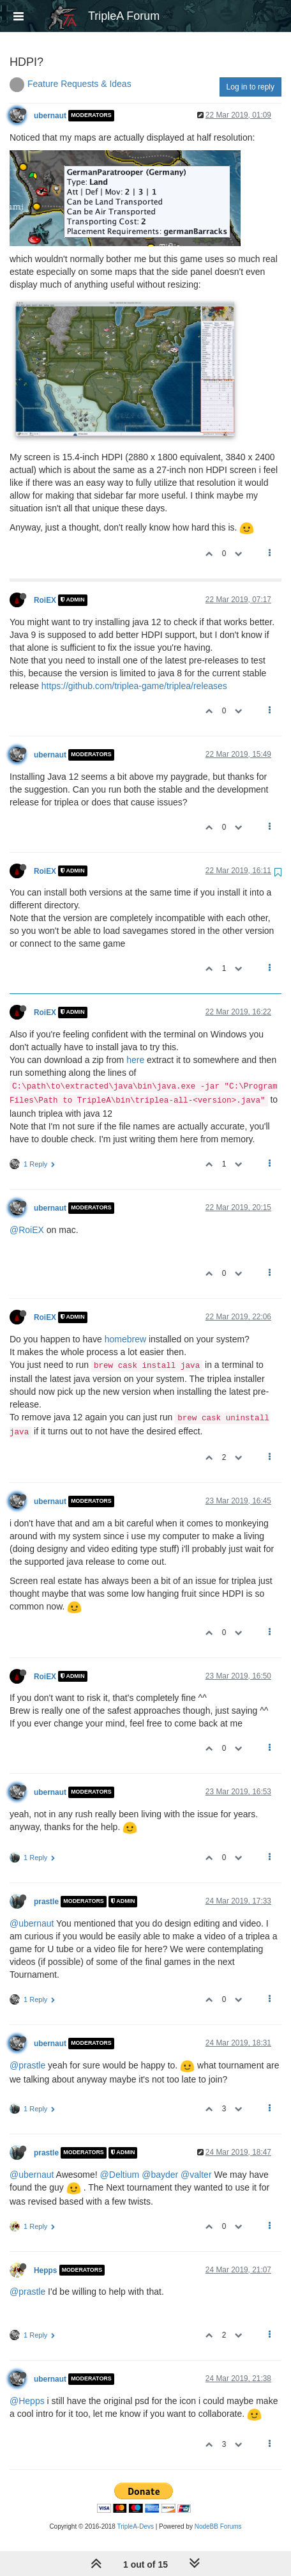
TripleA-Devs (135, 2526)
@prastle (27, 2065)
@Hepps (27, 2401)
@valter (196, 2174)
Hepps (45, 2269)
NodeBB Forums (218, 2526)
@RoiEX (27, 1230)
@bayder (160, 2174)
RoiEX (45, 600)
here (135, 1060)
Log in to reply (250, 86)
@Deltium (120, 2174)
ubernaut (50, 115)
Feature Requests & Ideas (79, 84)
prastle (46, 1901)
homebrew (125, 1339)
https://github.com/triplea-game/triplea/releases (134, 686)
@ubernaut (32, 1923)
